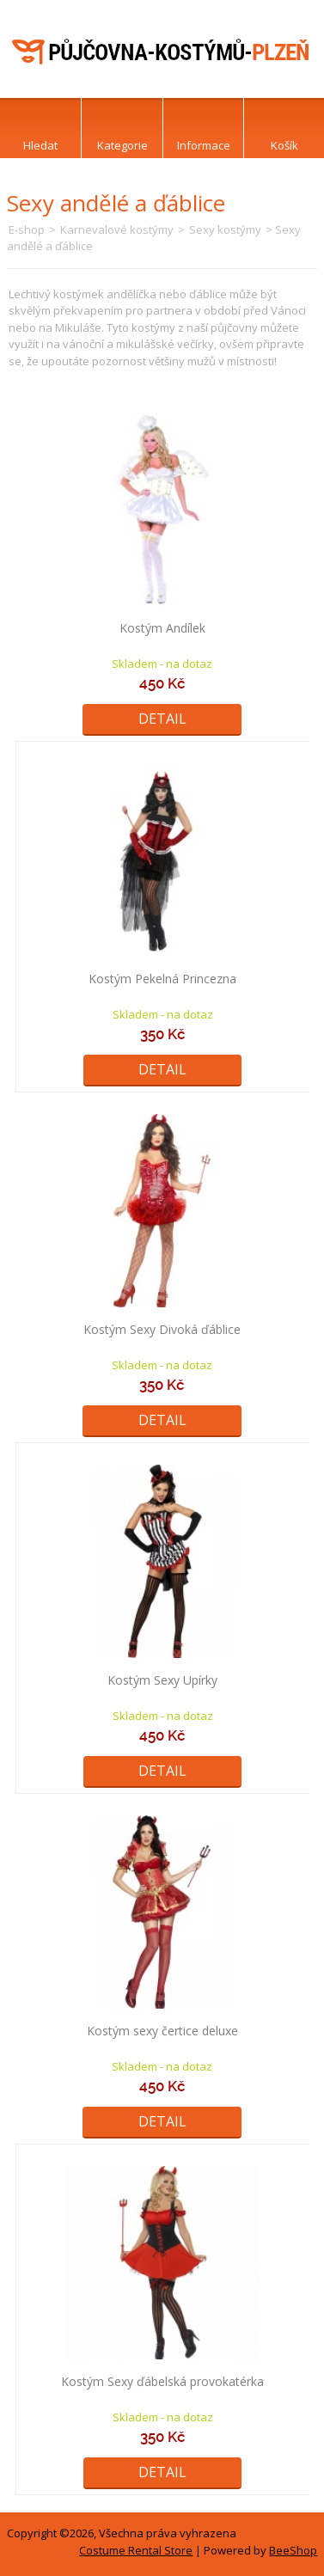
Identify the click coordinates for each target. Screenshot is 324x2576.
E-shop (27, 229)
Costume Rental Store (136, 2550)
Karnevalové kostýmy (117, 229)
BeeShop (293, 2550)
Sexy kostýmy (225, 229)
